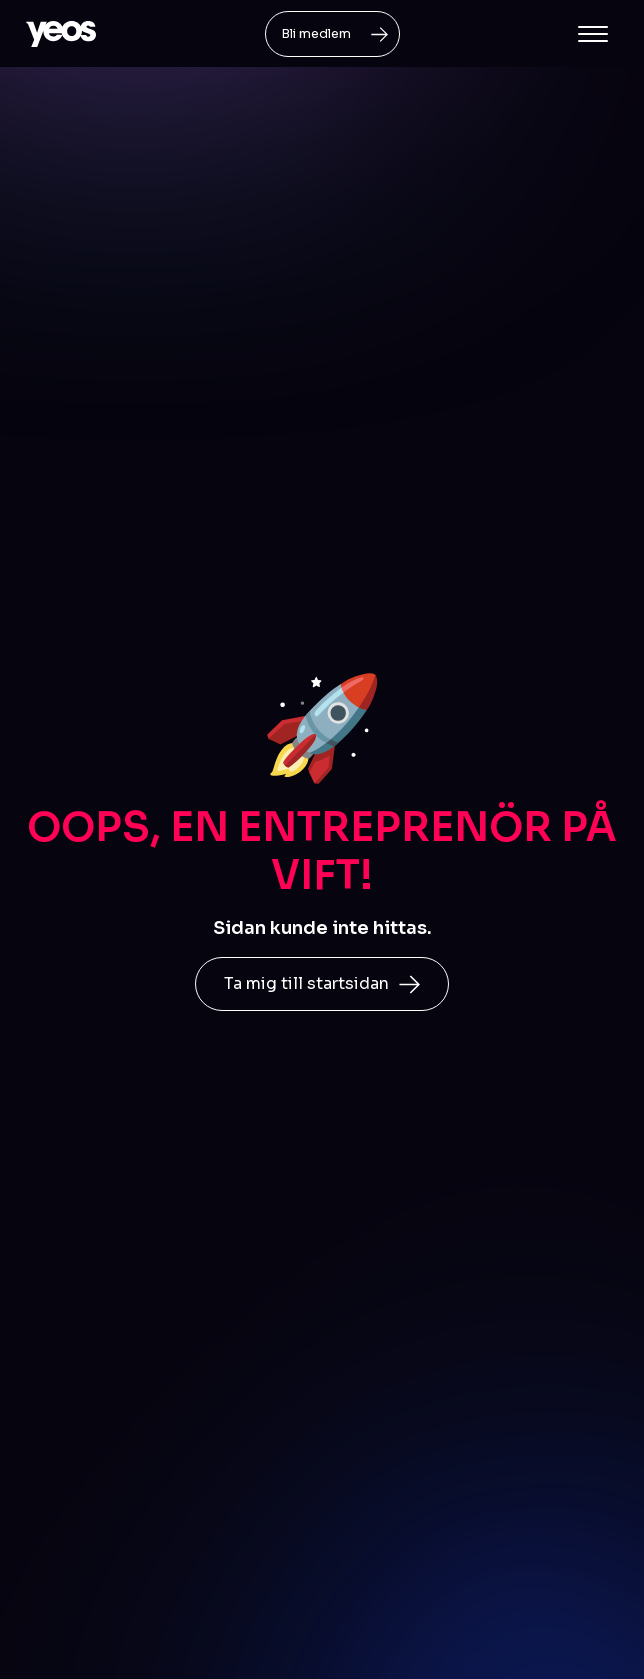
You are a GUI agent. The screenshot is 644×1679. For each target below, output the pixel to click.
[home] (61, 34)
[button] (593, 34)
